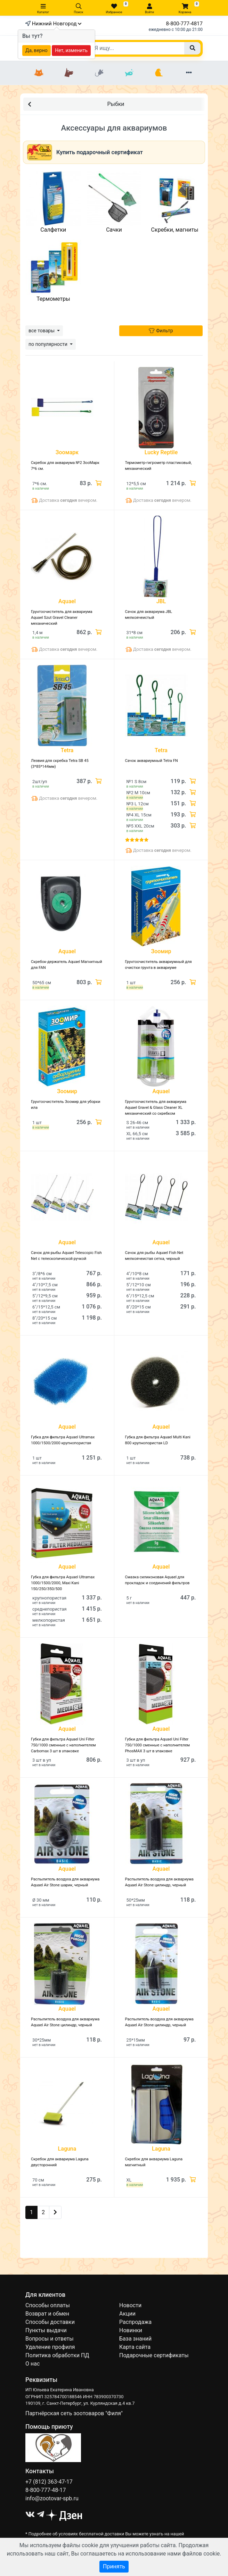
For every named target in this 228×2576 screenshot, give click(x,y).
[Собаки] (68, 73)
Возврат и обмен (47, 2313)
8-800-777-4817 (184, 23)
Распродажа (135, 2322)
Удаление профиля (50, 2347)
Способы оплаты (47, 2305)
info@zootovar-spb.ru (52, 2498)
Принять (114, 2566)
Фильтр (161, 330)
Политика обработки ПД (57, 2355)
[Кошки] (38, 73)
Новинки (130, 2330)
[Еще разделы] (189, 73)
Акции (127, 2313)
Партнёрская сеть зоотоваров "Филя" (74, 2413)
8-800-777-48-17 (45, 2490)
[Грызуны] (99, 73)
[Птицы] (158, 73)
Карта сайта (134, 2347)
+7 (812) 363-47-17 (49, 2481)
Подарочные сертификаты (154, 2355)
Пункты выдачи (46, 2330)
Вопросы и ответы (49, 2338)
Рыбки (76, 103)
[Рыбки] (128, 73)
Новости (130, 2305)
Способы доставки (50, 2322)
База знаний (135, 2338)
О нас (32, 2363)
